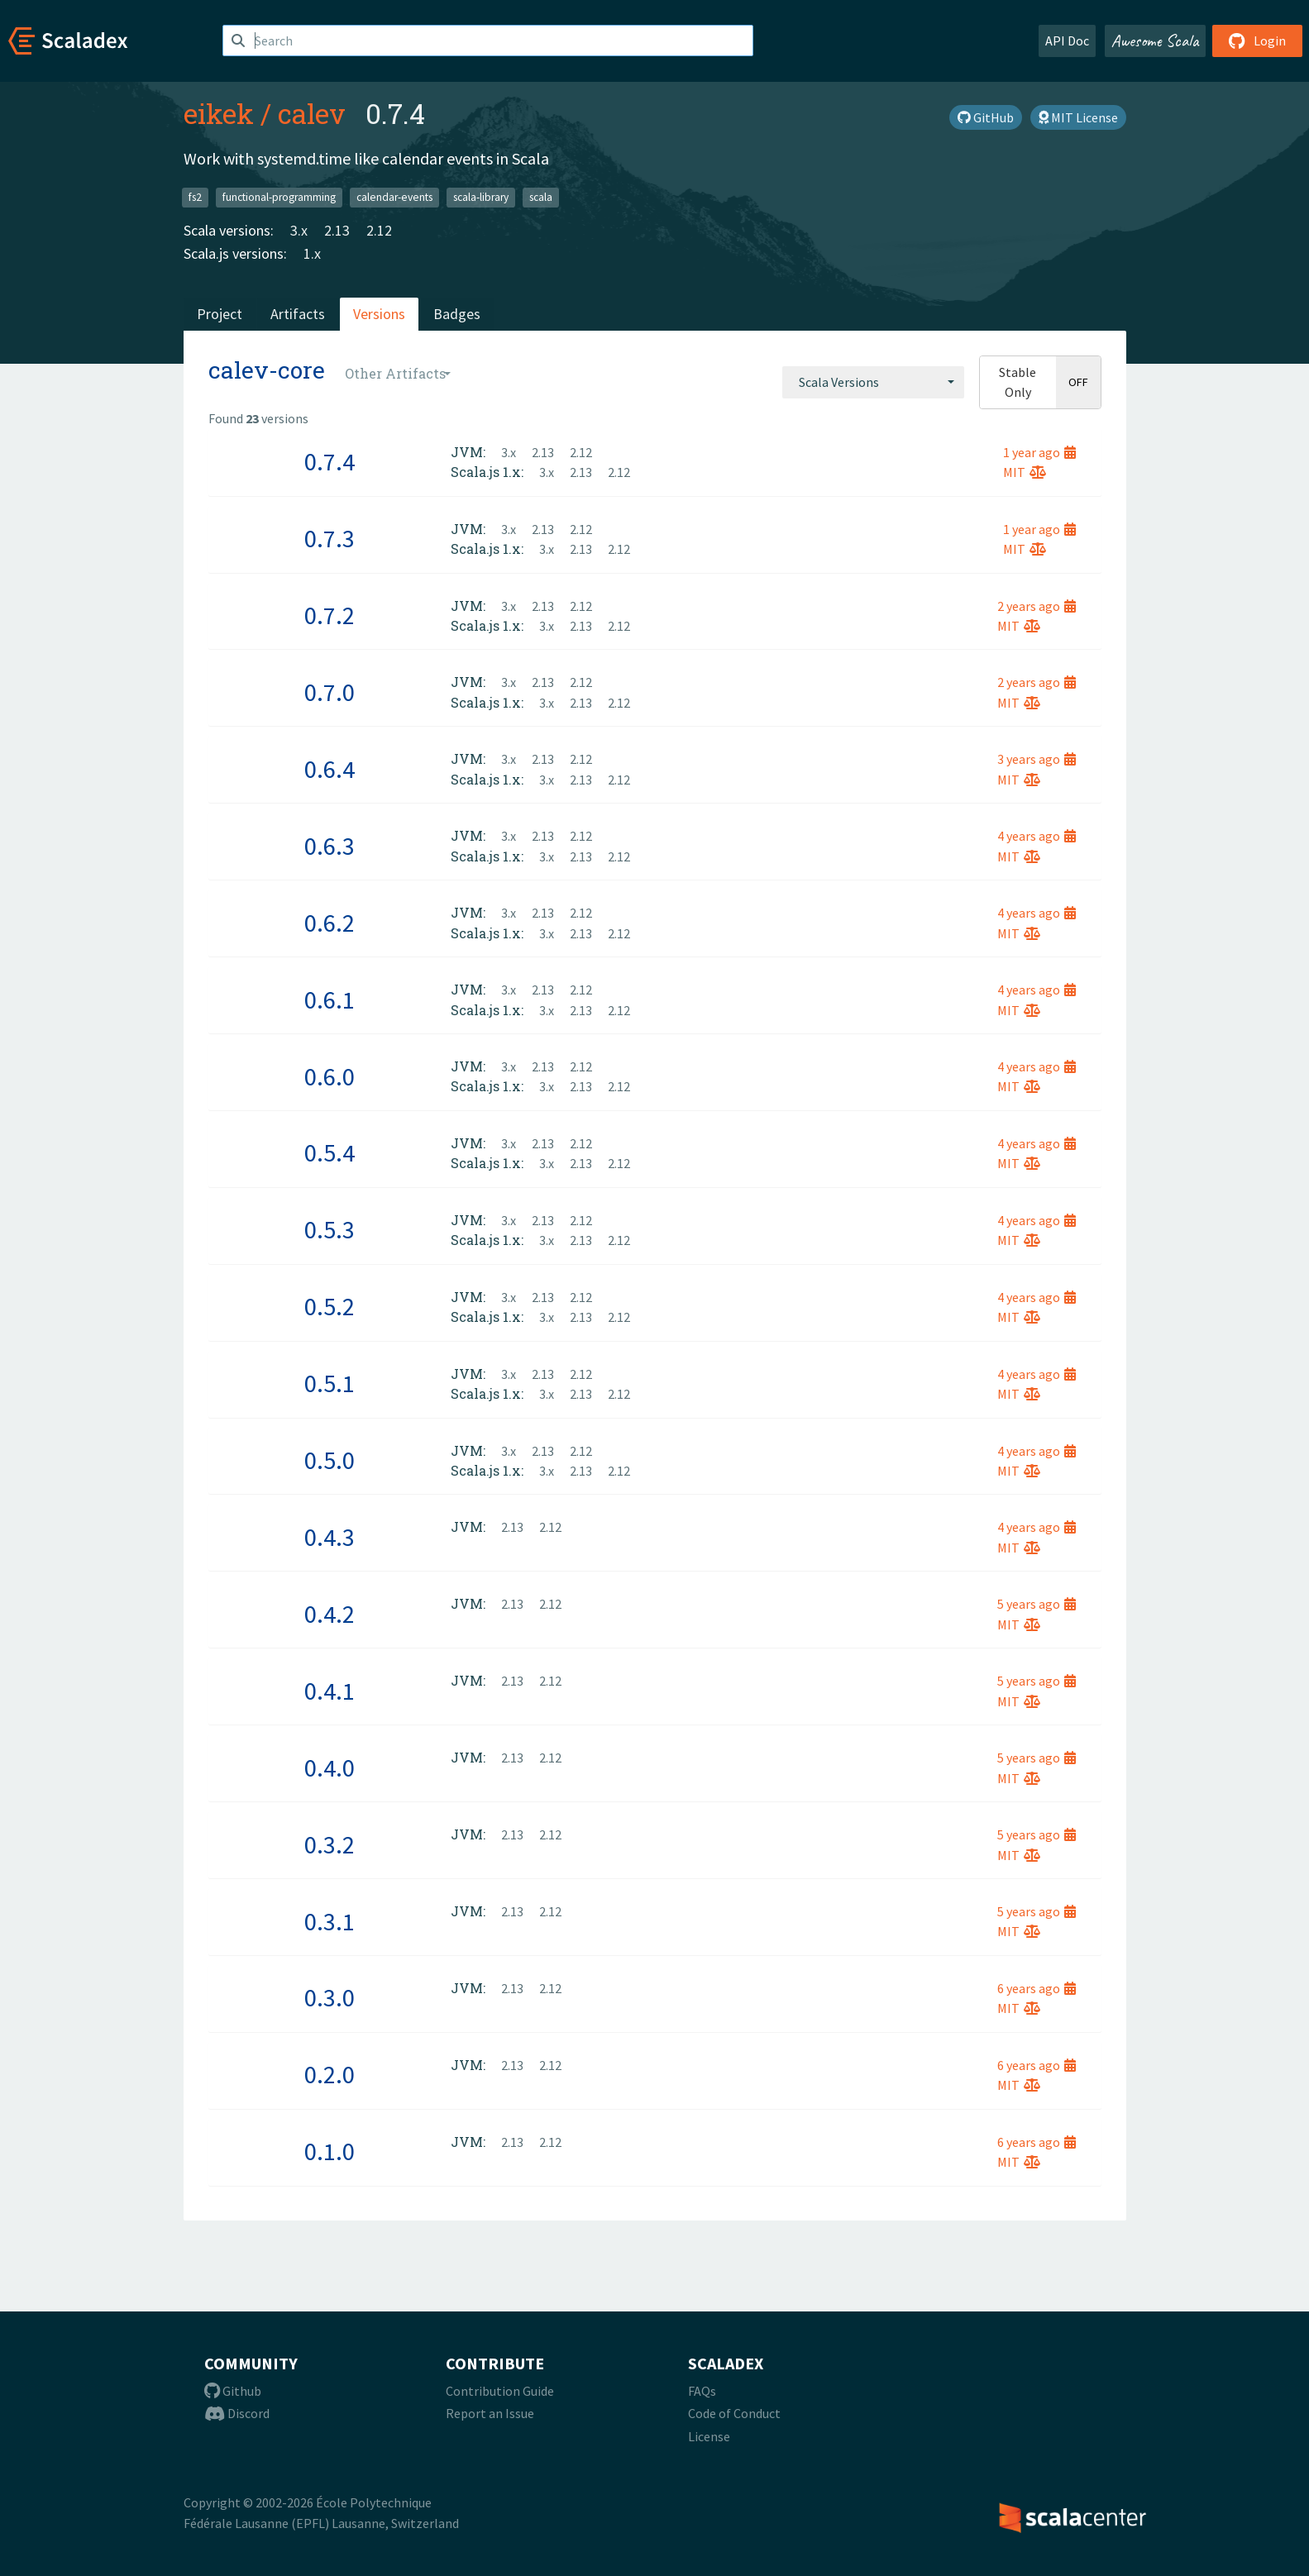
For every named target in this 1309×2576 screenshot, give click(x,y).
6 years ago (1036, 1988)
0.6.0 (329, 1076)
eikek (219, 113)
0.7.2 (329, 615)
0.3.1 (329, 1921)
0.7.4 (329, 461)
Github (232, 2391)
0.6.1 (329, 999)
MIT (1024, 472)
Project (219, 313)
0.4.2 (329, 1613)
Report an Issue (490, 2413)
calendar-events (394, 197)
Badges (456, 313)
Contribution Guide (500, 2391)
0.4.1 (329, 1690)
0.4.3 (329, 1537)
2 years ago (1036, 606)
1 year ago (1039, 452)
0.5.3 (329, 1229)
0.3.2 (329, 1844)
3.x (299, 230)
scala (540, 197)
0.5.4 (329, 1152)
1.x (312, 253)
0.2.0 (329, 2074)
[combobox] (873, 382)
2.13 (337, 230)
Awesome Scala (1155, 40)
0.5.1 (329, 1383)
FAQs (702, 2391)
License (709, 2436)
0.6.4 (329, 769)
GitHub (986, 117)
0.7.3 (329, 538)
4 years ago (1036, 836)
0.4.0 (329, 1767)
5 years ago (1036, 1604)
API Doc (1067, 40)
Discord (237, 2413)
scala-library (481, 197)
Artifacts (297, 313)
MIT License (1078, 117)
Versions (379, 313)
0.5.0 (329, 1460)
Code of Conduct (734, 2413)
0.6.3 (329, 845)
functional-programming (279, 197)
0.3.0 (329, 1997)
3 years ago (1036, 759)
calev (312, 113)
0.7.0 (329, 692)
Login (1257, 40)
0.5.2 (329, 1306)
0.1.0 (329, 2151)
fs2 (195, 197)
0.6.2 (329, 922)
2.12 (379, 230)
